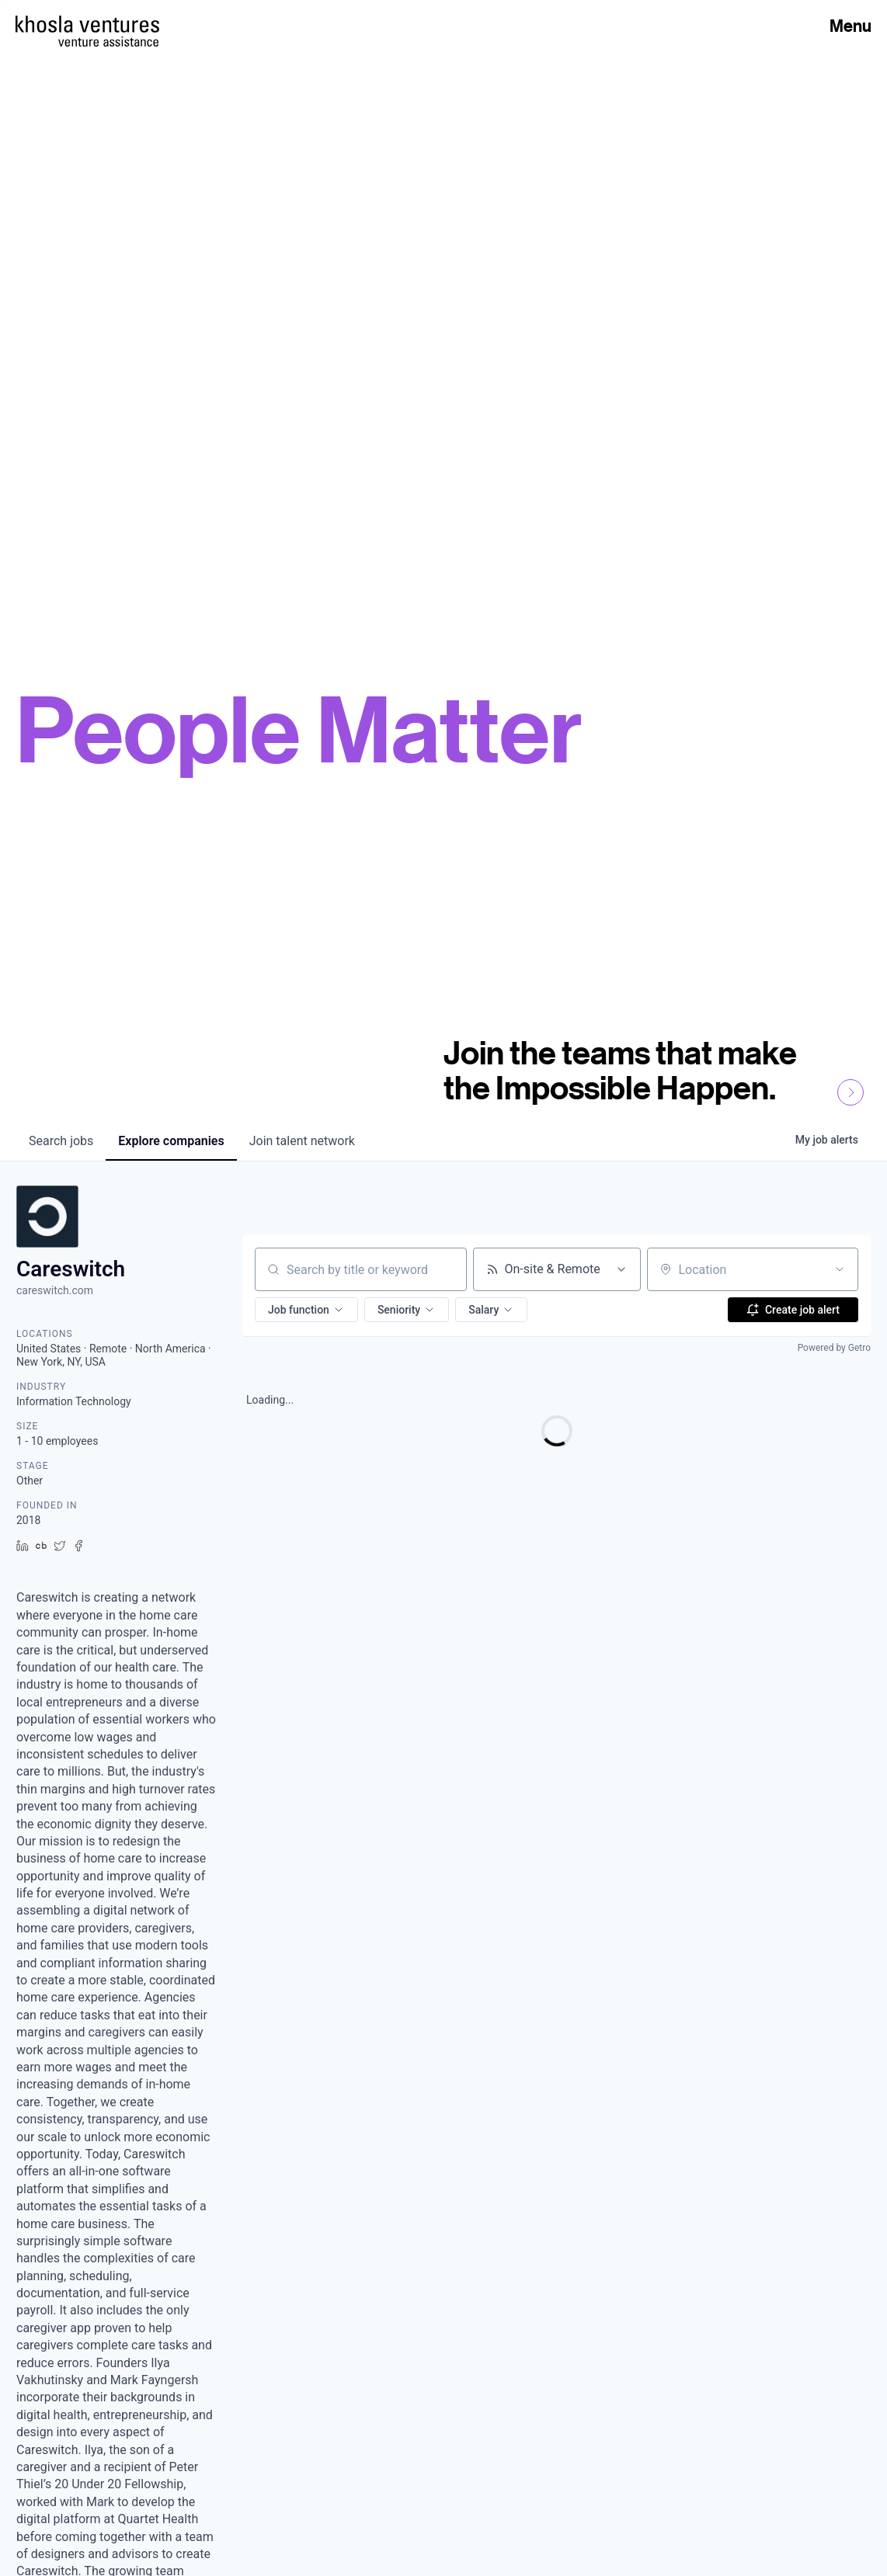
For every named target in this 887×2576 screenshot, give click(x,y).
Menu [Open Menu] (850, 25)
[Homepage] (87, 24)
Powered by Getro (834, 1347)
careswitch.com (54, 1290)
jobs (61, 1141)
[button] (306, 1309)
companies (171, 1141)
